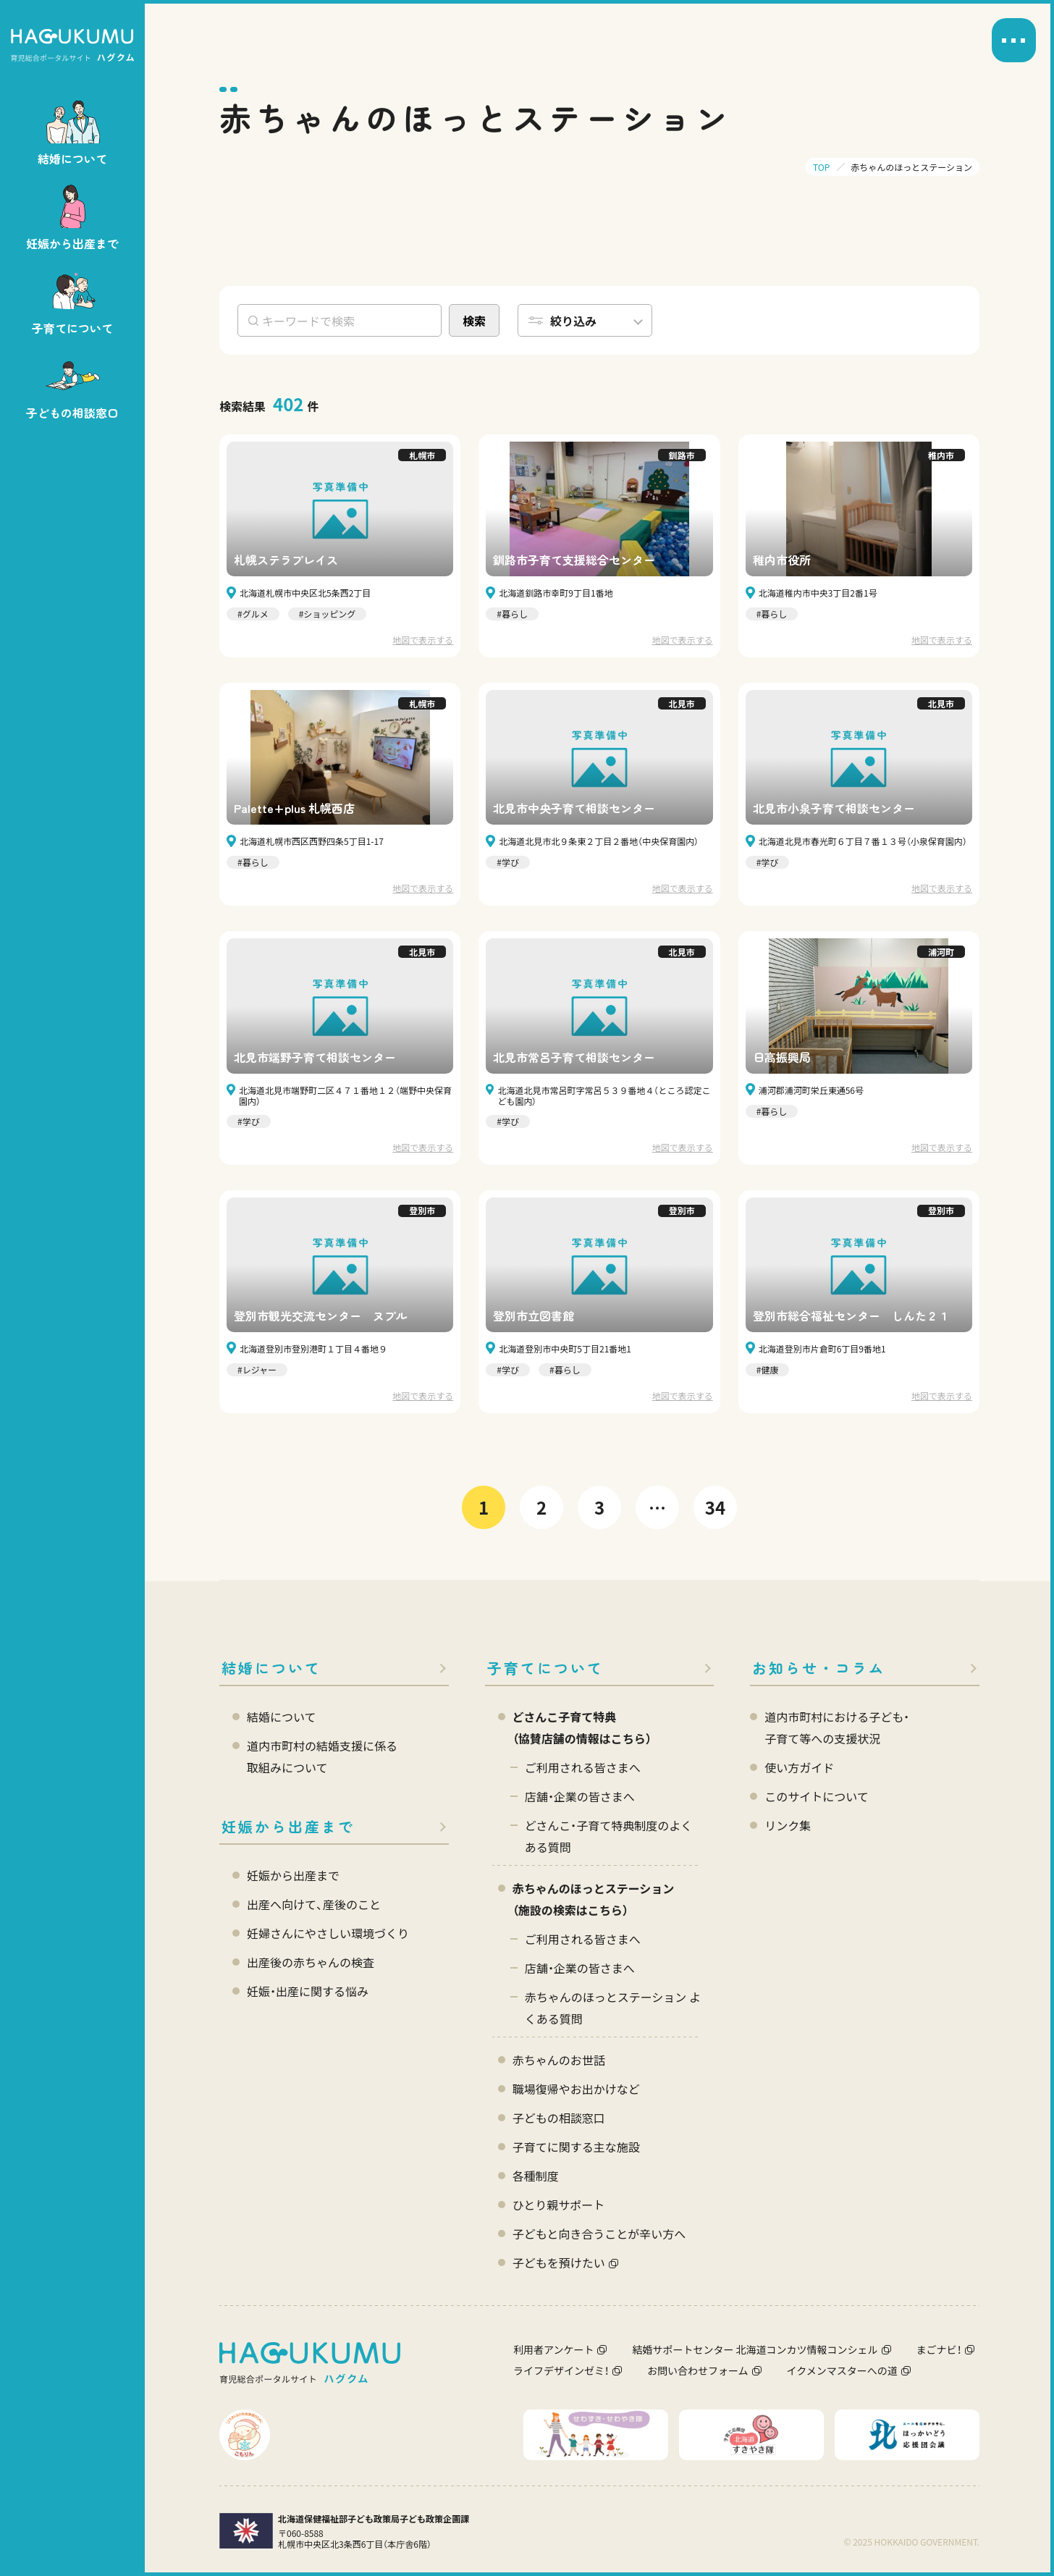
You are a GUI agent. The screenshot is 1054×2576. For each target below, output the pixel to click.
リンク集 (787, 1825)
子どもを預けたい (559, 2262)
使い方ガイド (799, 1767)
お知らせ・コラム (818, 1667)
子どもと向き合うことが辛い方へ (599, 2233)
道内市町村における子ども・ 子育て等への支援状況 (836, 1727)
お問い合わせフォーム (698, 2370)
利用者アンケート (553, 2349)
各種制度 (536, 2175)
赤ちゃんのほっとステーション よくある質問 (613, 2007)
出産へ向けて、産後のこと (314, 1904)
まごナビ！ (938, 2349)
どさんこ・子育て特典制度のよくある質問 (609, 1836)
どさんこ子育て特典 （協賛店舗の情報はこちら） (582, 1727)
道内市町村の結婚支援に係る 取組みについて (322, 1756)
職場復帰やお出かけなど (576, 2088)
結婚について (271, 1667)
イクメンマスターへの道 (842, 2370)
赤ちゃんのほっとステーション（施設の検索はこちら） (594, 1899)
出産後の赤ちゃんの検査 (310, 1962)
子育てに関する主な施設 (576, 2146)
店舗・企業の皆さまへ (580, 1796)
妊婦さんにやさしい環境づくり (328, 1933)
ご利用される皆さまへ (583, 1767)
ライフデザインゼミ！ (561, 2370)
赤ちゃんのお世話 (559, 2059)
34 (715, 1507)
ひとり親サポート (559, 2204)
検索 (474, 320)
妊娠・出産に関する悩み (307, 1991)
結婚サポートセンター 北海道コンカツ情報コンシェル (754, 2349)
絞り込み (573, 320)
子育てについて (545, 1667)
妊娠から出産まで (288, 1826)
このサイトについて (816, 1796)
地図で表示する (422, 639)
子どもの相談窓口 (559, 2117)
